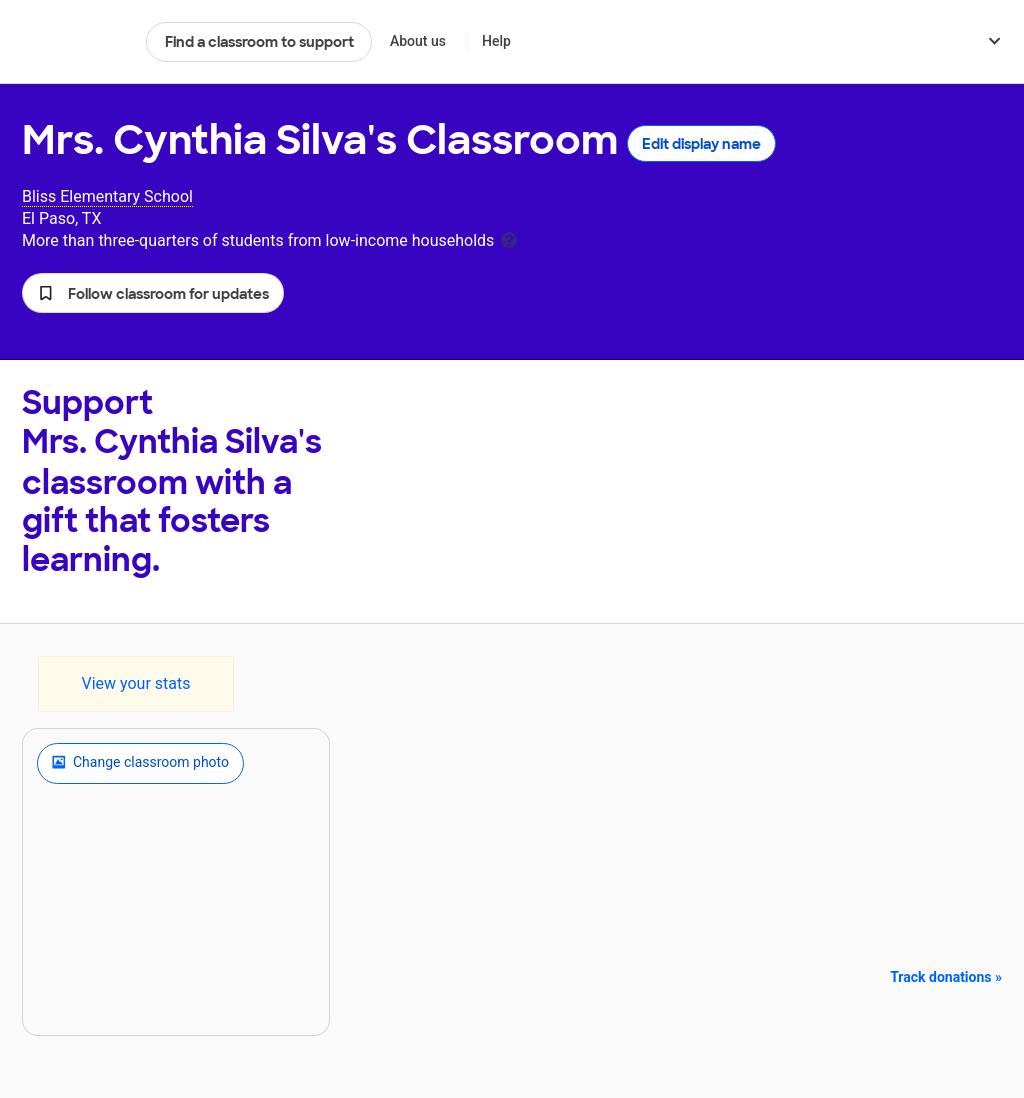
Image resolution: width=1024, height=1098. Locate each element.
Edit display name (701, 144)
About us (418, 41)
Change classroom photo (140, 763)
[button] (153, 293)
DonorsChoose (75, 42)
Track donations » (946, 977)
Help (496, 41)
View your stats (135, 683)
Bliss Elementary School (107, 196)
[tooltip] (509, 238)
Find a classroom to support (259, 42)
